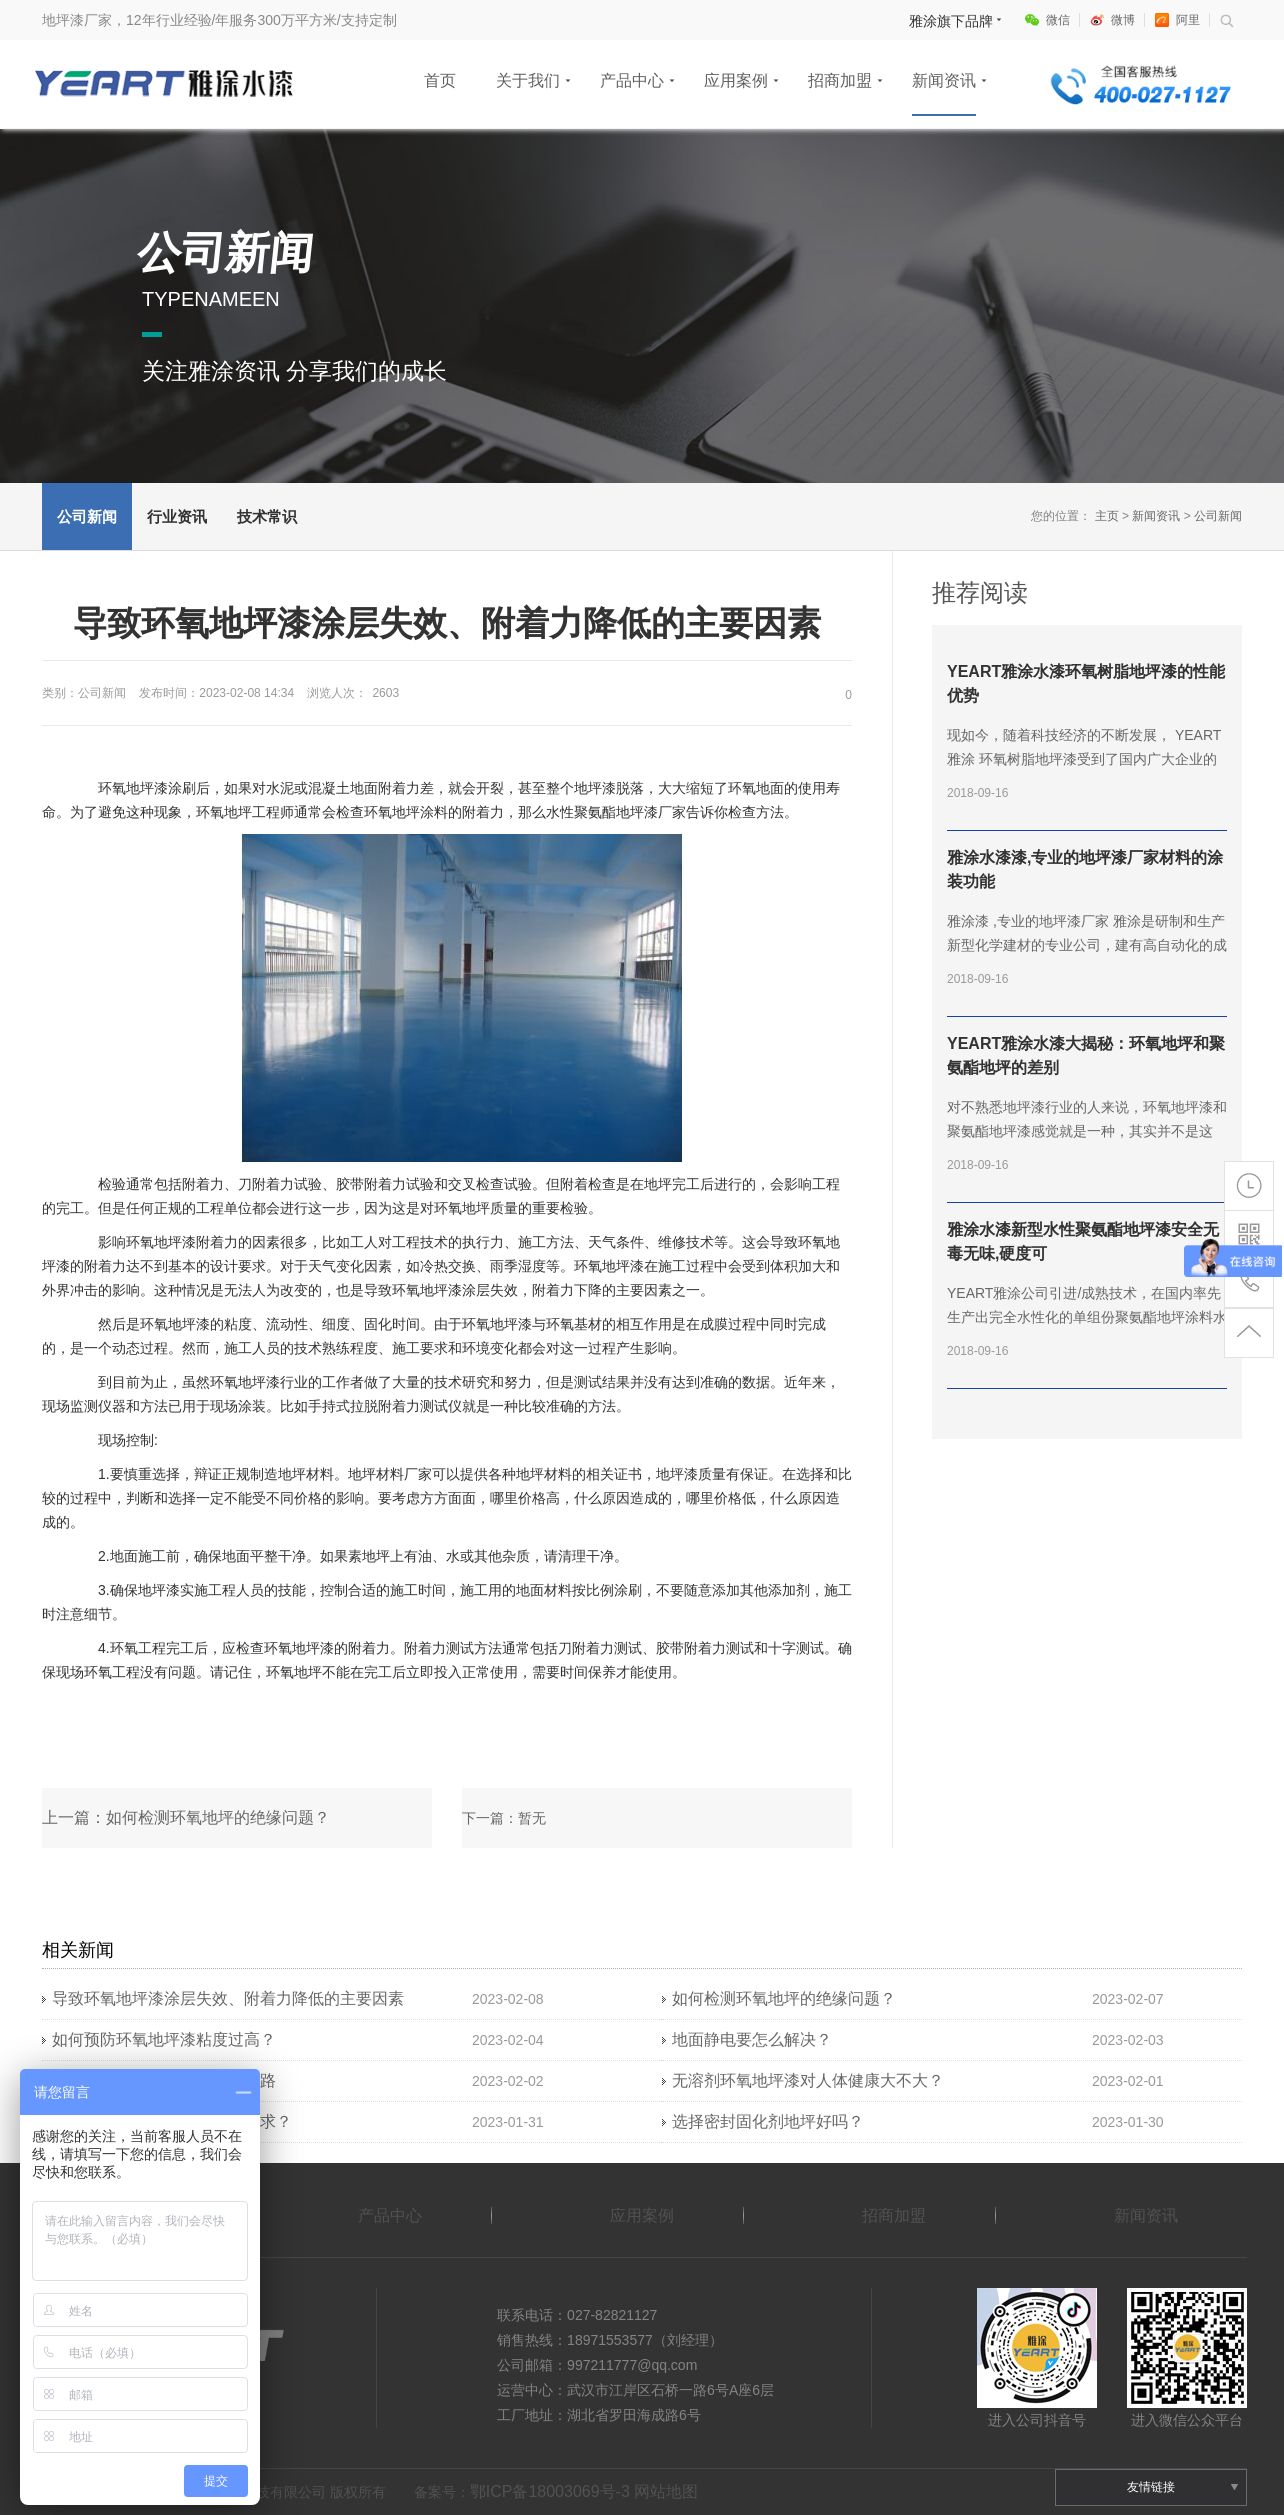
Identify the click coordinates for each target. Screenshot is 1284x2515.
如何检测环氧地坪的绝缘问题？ (784, 1998)
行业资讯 (177, 516)
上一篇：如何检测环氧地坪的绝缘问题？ (186, 1817)
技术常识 (267, 516)
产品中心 (632, 80)
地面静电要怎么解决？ (752, 2039)
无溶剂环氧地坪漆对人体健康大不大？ (808, 2080)
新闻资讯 (944, 80)
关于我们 (528, 80)
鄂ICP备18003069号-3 (550, 2491)
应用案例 (736, 80)
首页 (440, 80)
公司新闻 (87, 516)
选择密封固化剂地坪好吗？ (768, 2121)
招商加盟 (840, 80)
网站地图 (666, 2491)
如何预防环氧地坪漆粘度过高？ (164, 2039)
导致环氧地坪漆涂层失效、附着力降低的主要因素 (228, 1998)
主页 (1107, 516)
